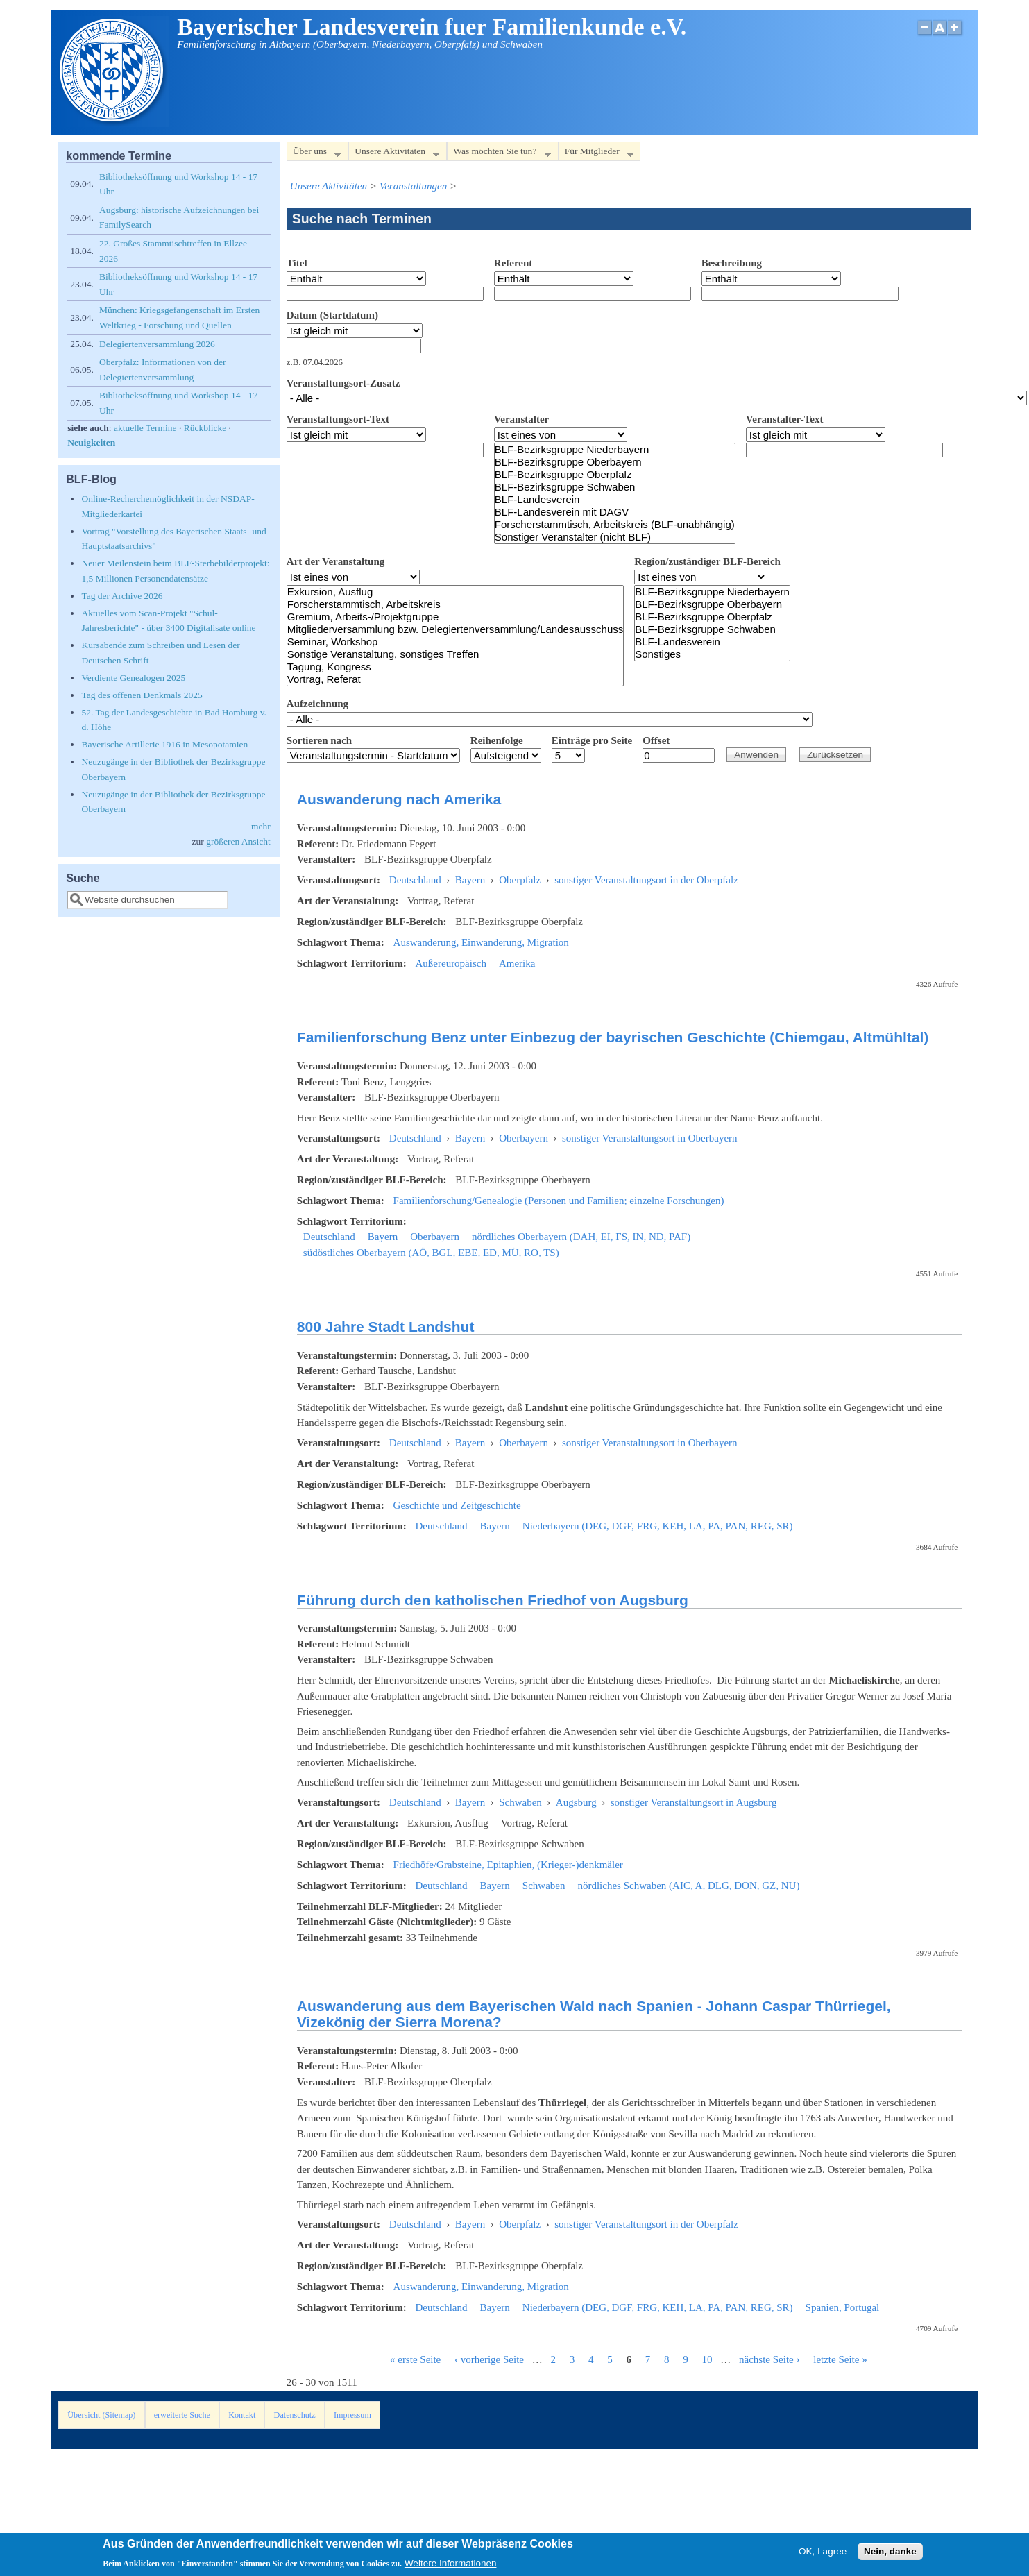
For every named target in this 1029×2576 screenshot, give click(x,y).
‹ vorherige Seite (489, 2359)
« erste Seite (415, 2359)
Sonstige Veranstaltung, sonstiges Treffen (455, 654)
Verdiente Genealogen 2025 (133, 677)
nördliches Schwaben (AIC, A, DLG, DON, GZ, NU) (688, 1885)
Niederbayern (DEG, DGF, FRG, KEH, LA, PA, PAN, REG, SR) (657, 1526)
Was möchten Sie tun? (498, 154)
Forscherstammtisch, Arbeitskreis (455, 604)
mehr (261, 826)
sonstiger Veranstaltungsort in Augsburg (694, 1802)
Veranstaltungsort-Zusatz (343, 383)
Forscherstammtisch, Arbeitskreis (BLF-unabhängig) (615, 524)
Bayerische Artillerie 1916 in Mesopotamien (164, 744)
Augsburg (576, 1802)
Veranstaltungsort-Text (338, 419)
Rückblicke (205, 428)
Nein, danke (890, 2554)
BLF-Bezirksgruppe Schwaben (615, 487)
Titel (297, 263)
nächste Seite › (769, 2359)
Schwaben (520, 1802)
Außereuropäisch (450, 963)
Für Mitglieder (596, 154)
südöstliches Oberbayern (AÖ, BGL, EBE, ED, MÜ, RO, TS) (431, 1252)
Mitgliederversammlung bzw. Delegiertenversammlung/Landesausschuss (455, 629)
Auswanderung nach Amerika (399, 799)
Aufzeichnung (317, 703)
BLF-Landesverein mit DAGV (615, 512)
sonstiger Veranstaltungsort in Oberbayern (650, 1138)
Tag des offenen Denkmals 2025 (141, 695)
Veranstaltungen (414, 186)
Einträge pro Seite (592, 740)
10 (707, 2359)
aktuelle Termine (145, 428)
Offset (656, 740)
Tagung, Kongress (455, 667)
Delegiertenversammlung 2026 (157, 344)
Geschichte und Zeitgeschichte (457, 1505)
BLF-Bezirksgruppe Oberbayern (615, 462)
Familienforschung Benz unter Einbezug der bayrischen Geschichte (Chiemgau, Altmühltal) (613, 1037)
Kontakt (241, 2415)
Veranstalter (521, 419)
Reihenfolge (496, 740)
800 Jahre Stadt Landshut (386, 1326)
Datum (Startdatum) (332, 315)
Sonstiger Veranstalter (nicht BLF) (615, 537)
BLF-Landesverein (615, 499)
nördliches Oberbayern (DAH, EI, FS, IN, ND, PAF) (581, 1236)
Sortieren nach (319, 740)
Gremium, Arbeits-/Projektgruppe (455, 617)
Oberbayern (523, 1138)
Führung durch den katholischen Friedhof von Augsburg (492, 1600)
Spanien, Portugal (843, 2307)
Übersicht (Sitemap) (101, 2415)
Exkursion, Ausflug (455, 592)
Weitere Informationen (451, 2566)
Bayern (470, 880)
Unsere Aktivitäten (393, 154)
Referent (513, 263)
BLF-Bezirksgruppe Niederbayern (615, 449)
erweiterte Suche (182, 2415)
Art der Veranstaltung (335, 561)
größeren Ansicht (238, 841)
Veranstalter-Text (785, 419)
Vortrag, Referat (455, 679)
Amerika (517, 963)
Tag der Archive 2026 (121, 596)
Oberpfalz (520, 880)
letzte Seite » (840, 2359)
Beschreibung (731, 263)
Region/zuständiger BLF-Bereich (707, 561)
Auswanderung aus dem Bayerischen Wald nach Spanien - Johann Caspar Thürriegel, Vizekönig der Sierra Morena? (594, 2014)
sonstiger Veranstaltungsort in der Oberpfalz (646, 880)
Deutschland (415, 880)
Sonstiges (712, 654)
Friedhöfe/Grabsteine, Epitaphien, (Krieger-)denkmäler (508, 1864)
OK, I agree (823, 2554)
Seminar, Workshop (455, 642)
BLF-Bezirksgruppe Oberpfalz (615, 474)
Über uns (314, 154)
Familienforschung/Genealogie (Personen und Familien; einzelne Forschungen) (558, 1200)
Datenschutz (295, 2415)
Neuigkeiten (91, 442)
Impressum (352, 2415)
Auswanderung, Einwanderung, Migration (481, 942)
